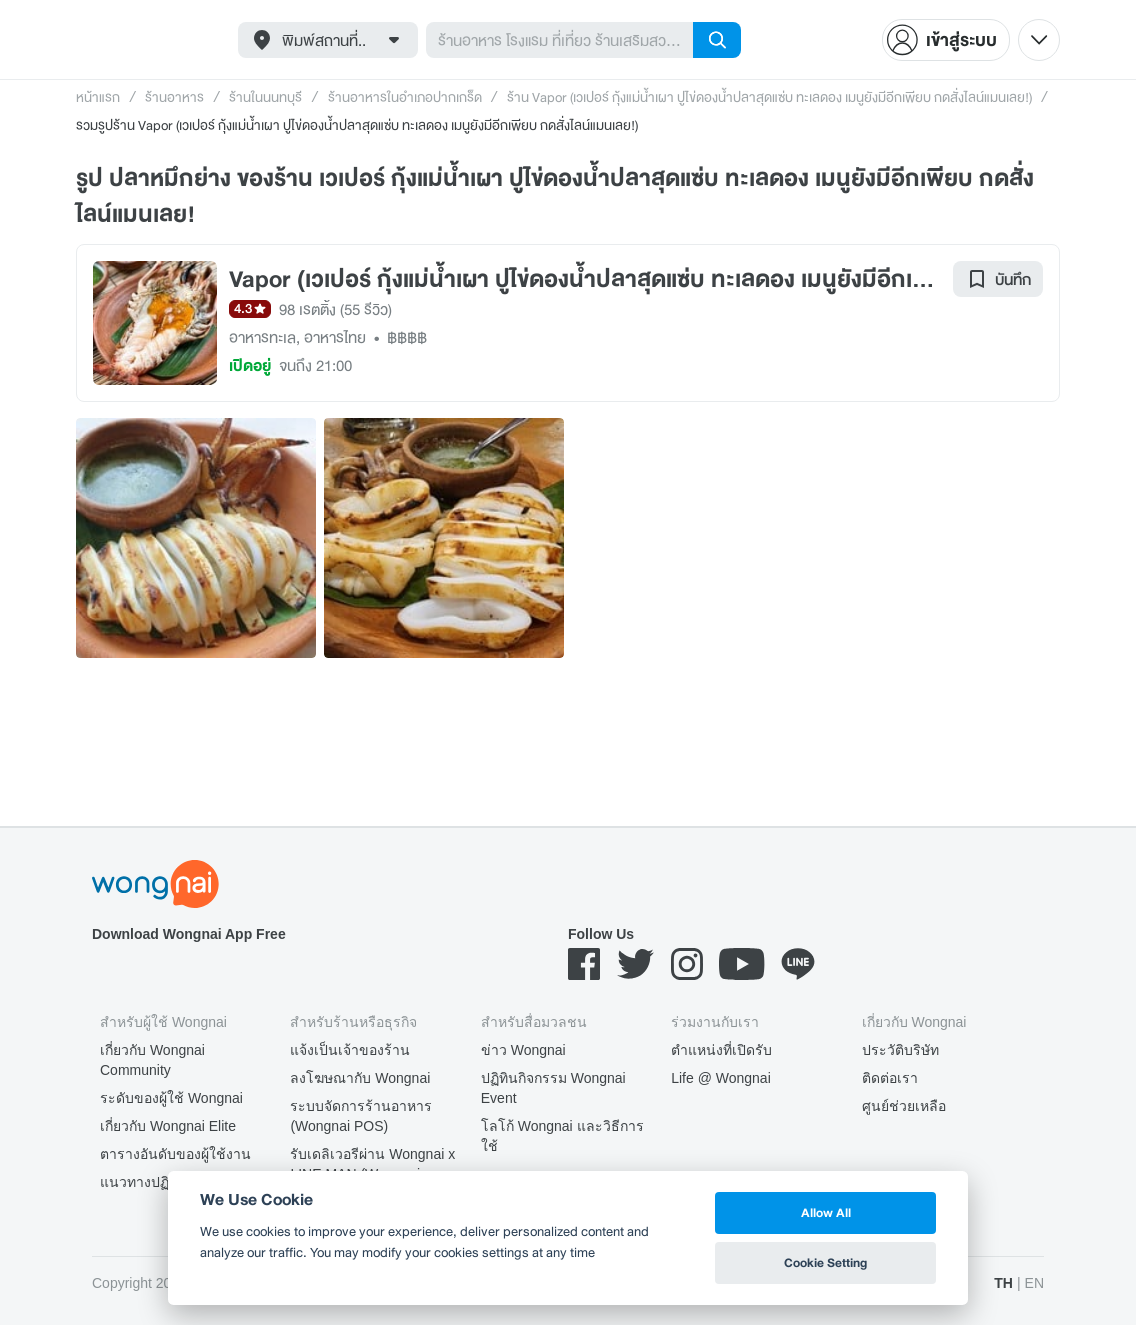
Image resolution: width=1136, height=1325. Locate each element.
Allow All (826, 1212)
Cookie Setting (825, 1262)
